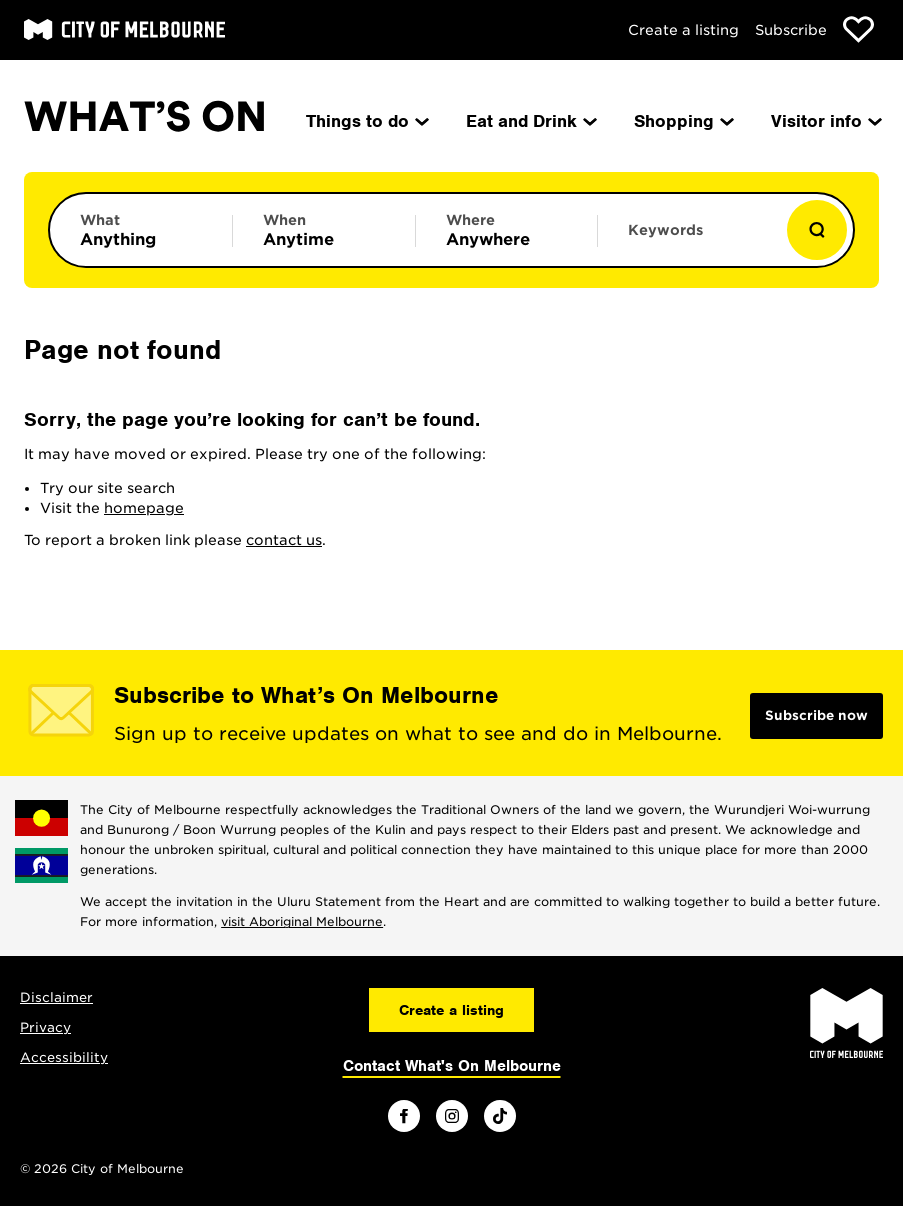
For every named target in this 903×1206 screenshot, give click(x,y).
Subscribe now (816, 715)
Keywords (665, 230)
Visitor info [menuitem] (825, 121)
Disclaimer (56, 997)
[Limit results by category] (141, 230)
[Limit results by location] (507, 230)
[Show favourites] (858, 29)
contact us (284, 540)
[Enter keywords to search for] (689, 240)
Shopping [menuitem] (682, 121)
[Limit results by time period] (324, 230)
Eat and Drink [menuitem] (530, 121)
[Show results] (817, 230)
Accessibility (64, 1057)
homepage (144, 508)
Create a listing (683, 30)
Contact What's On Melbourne (452, 1066)
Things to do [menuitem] (366, 121)
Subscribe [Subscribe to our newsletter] (791, 30)
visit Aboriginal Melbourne (302, 921)
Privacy (45, 1027)
